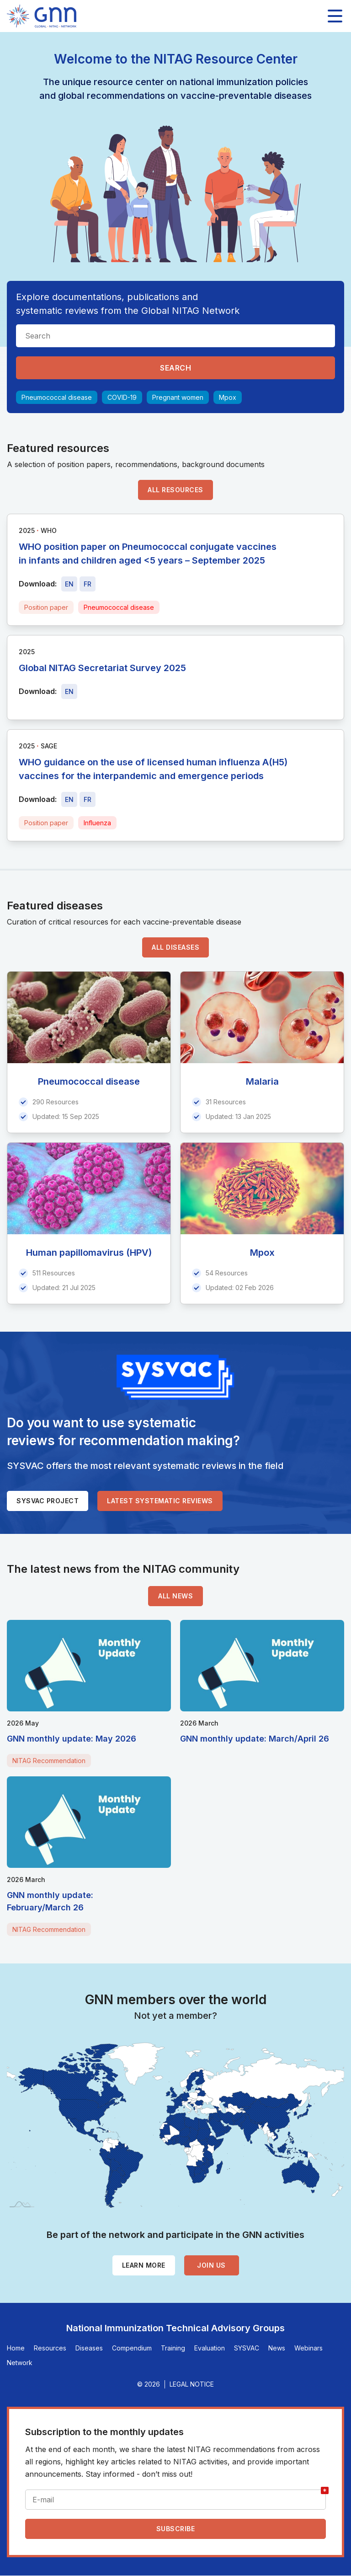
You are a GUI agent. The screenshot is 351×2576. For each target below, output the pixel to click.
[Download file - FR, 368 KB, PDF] (88, 799)
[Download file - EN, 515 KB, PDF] (69, 584)
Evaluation (209, 2348)
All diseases (175, 947)
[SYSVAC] (175, 1377)
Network (19, 2362)
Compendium (132, 2348)
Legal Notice (192, 2384)
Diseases (89, 2348)
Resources (50, 2348)
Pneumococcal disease (56, 397)
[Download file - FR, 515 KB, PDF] (88, 584)
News (276, 2348)
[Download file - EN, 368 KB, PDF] (69, 799)
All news (175, 1596)
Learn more (143, 2265)
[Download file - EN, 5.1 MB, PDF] (69, 691)
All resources (175, 490)
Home (16, 2348)
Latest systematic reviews (160, 1501)
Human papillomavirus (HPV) (89, 1252)
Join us (211, 2265)
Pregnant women (177, 397)
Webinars (308, 2348)
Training (173, 2348)
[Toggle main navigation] (335, 16)
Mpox (227, 397)
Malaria (262, 1081)
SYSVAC (246, 2348)
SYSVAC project (47, 1501)
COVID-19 (122, 397)
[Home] (41, 16)
